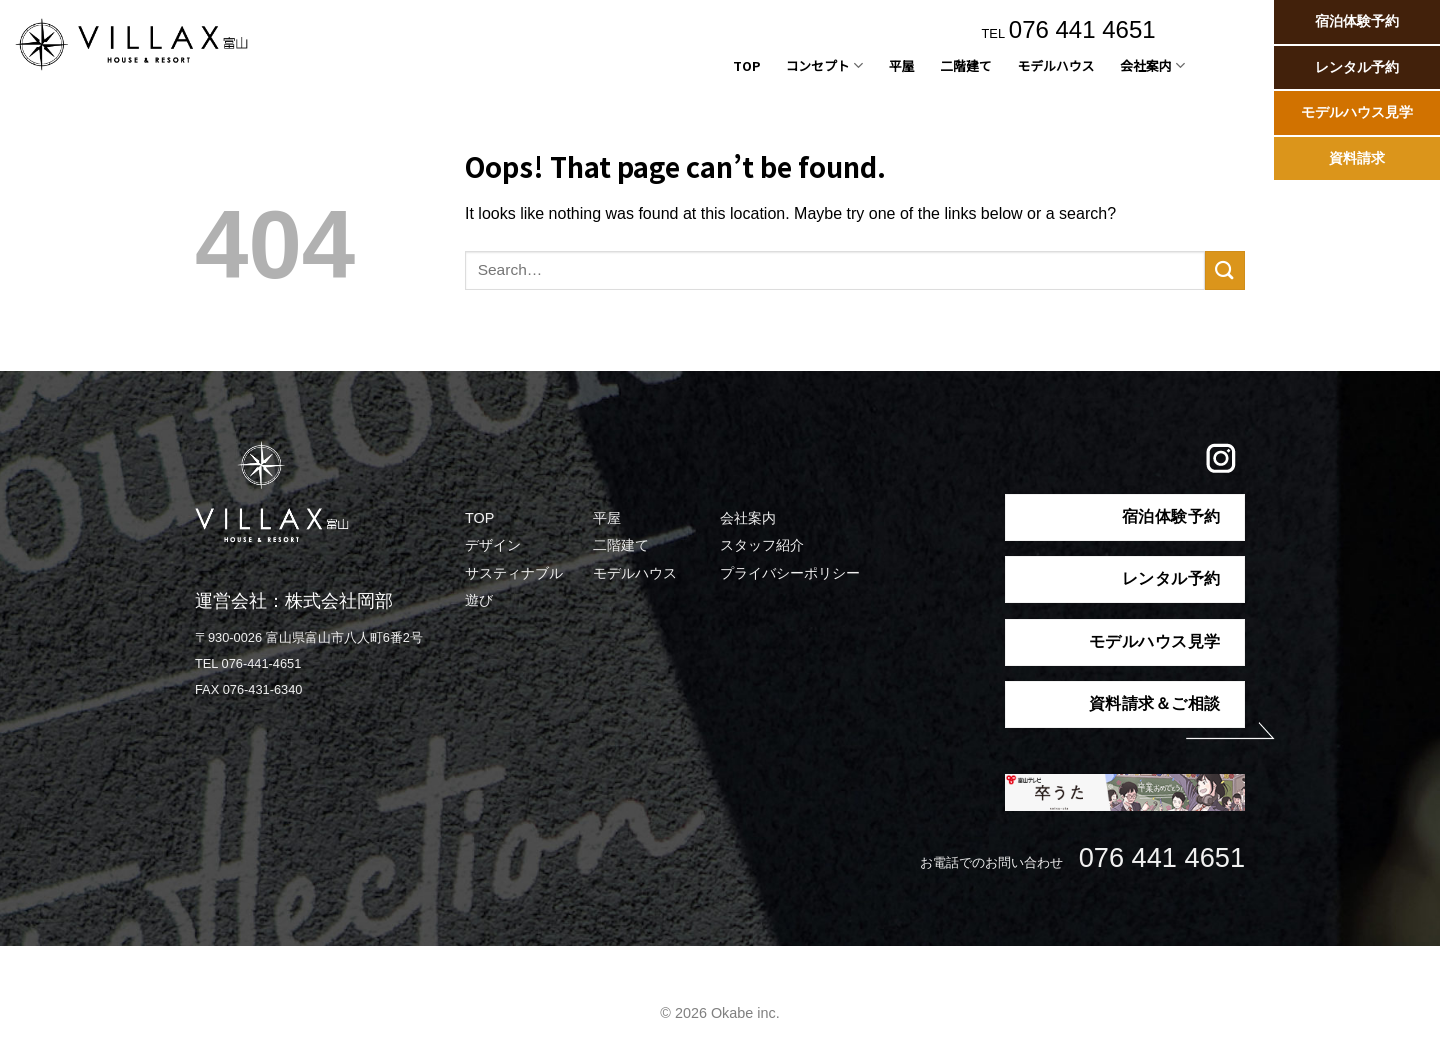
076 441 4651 (1082, 29)
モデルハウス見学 (1357, 112)
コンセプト (824, 66)
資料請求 (1357, 158)
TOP (746, 65)
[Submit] (1225, 270)
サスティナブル (514, 573)
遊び (479, 600)
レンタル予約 (1357, 67)
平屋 (902, 65)
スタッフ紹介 (762, 545)
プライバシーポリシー (790, 573)
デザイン (493, 545)
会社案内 (1152, 66)
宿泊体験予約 (1357, 21)
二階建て (965, 65)
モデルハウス (1055, 65)
